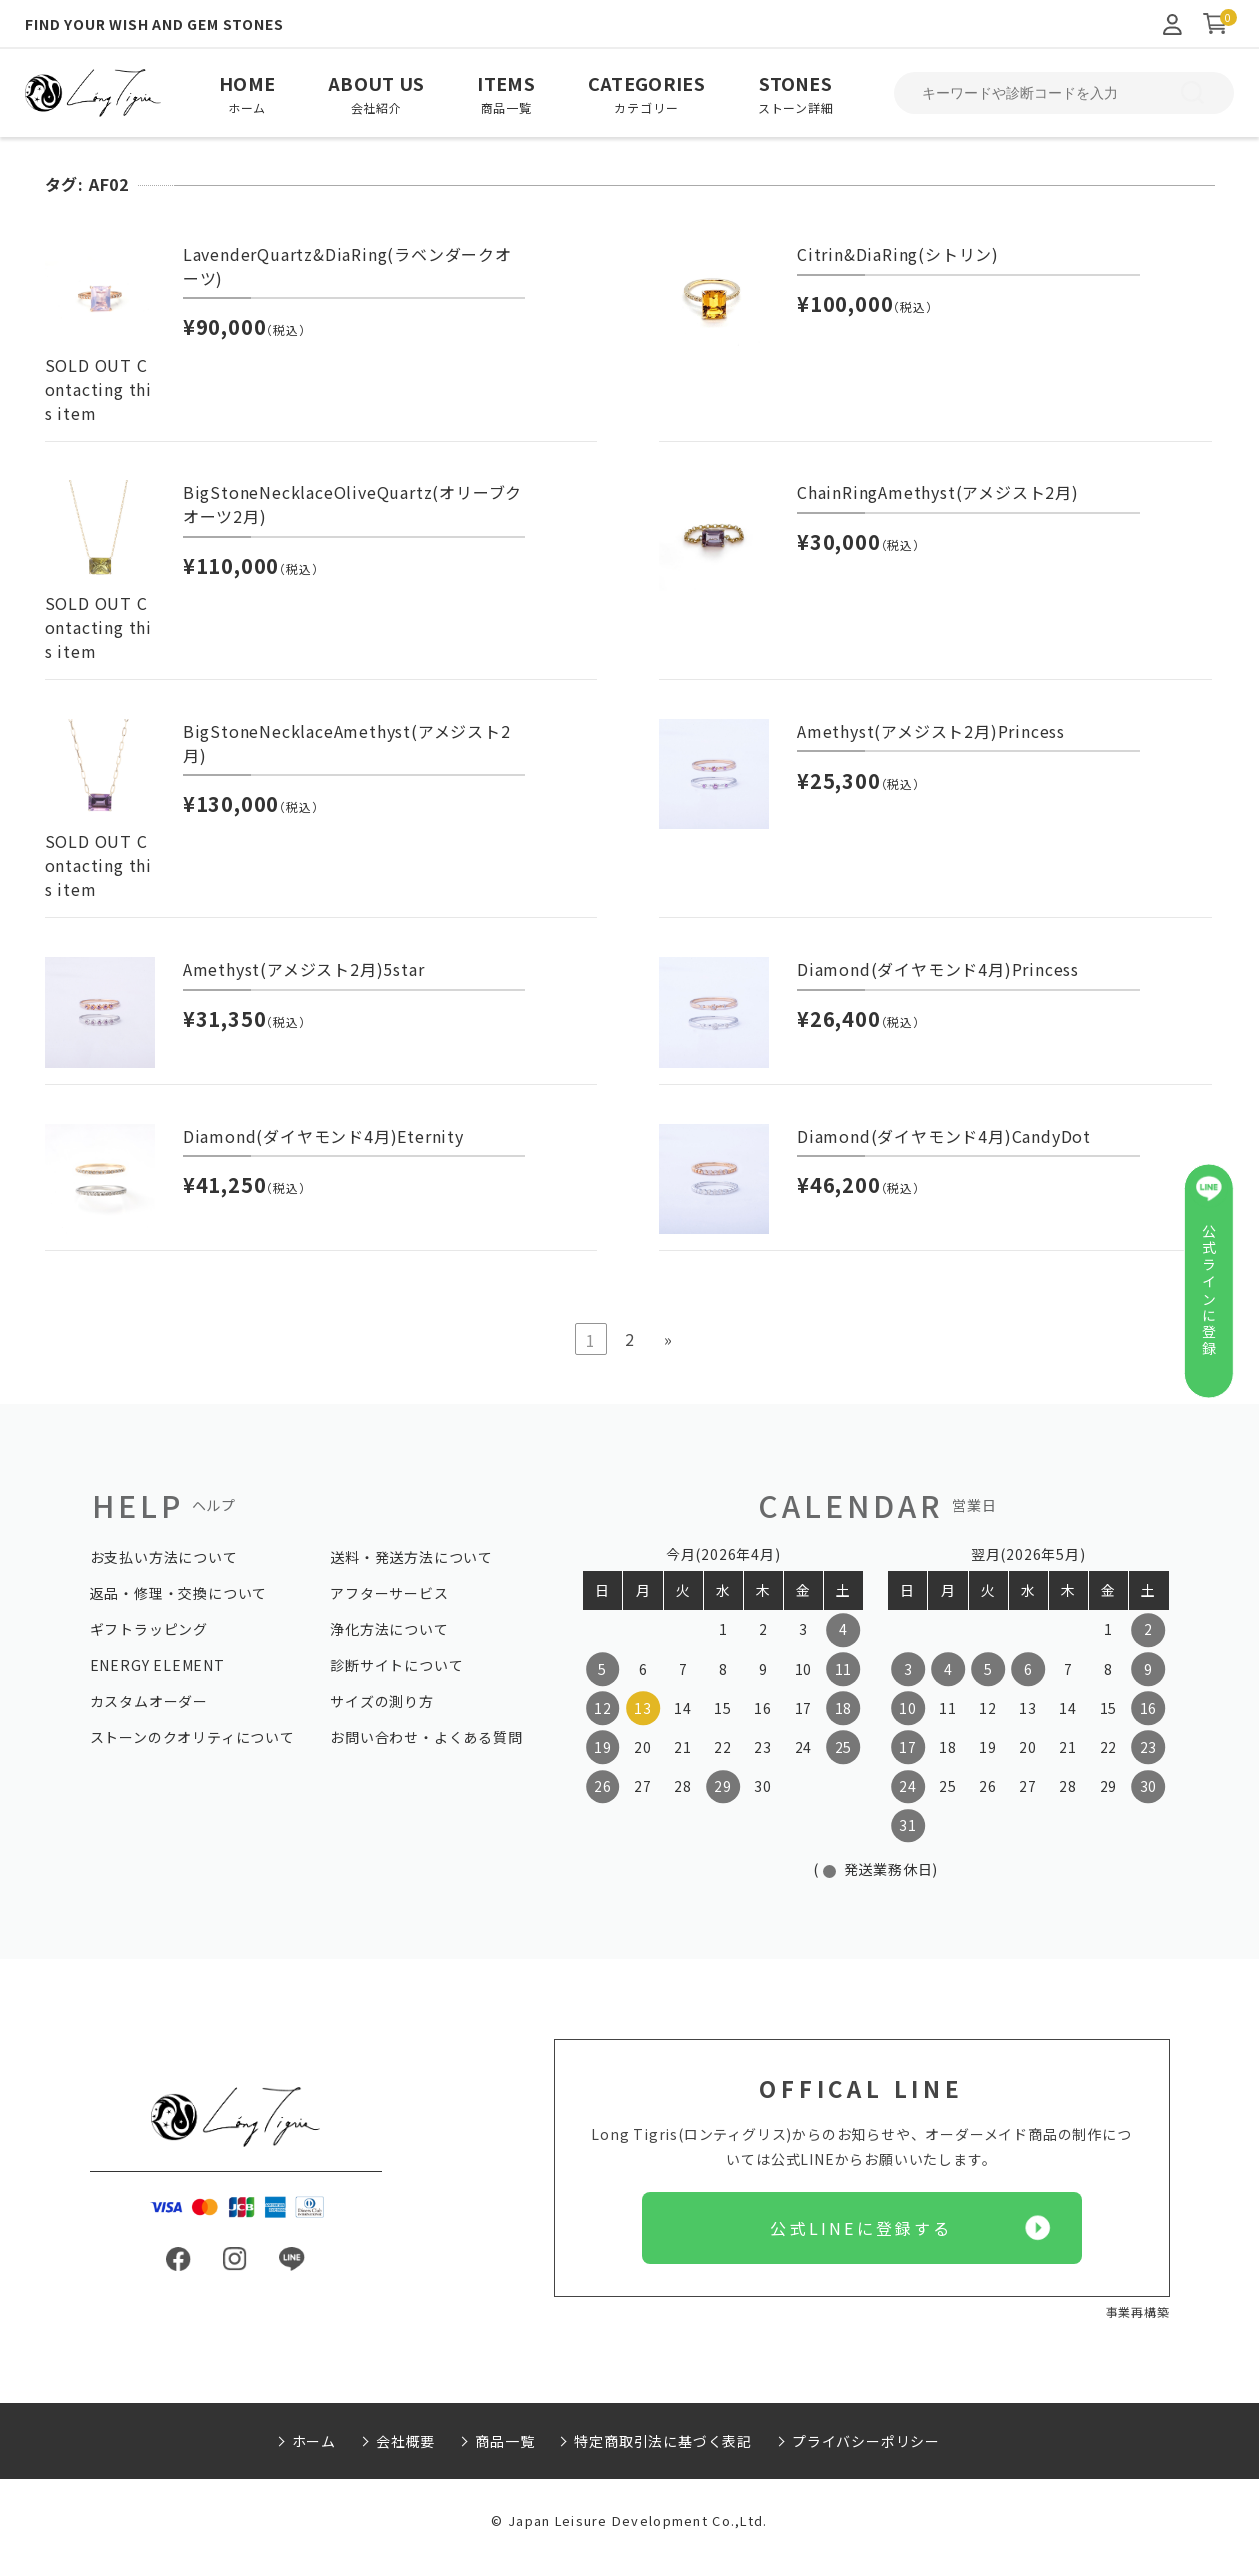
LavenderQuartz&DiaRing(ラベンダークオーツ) (347, 266)
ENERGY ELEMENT (157, 1665)
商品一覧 (504, 2441)
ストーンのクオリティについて (192, 1737)
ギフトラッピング (149, 1629)
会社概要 (405, 2441)
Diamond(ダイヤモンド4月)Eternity (323, 1136)
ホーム (314, 2441)
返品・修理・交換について (179, 1593)
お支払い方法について (164, 1557)
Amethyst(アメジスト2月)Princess (931, 731)
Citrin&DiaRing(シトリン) (898, 254)
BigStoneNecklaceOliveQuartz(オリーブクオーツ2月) (352, 504)
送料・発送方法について (411, 1557)
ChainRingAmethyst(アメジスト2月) (938, 492)
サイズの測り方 (382, 1701)
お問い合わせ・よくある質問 (426, 1737)
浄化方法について (389, 1629)
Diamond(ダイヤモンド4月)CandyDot (944, 1136)
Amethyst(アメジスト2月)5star (304, 969)
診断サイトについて (396, 1665)
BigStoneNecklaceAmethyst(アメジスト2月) (347, 743)
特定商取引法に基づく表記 (663, 2441)
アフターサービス (389, 1593)
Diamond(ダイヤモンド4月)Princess (938, 969)
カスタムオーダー (149, 1701)
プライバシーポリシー (866, 2441)
